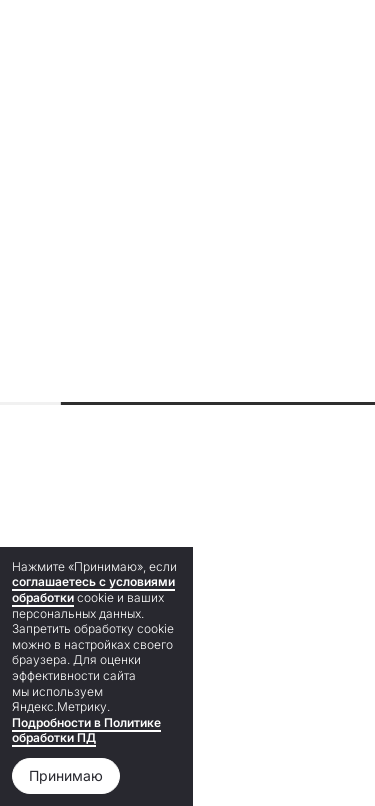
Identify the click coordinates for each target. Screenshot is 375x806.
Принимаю (66, 775)
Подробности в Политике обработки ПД (86, 730)
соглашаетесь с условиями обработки (93, 589)
